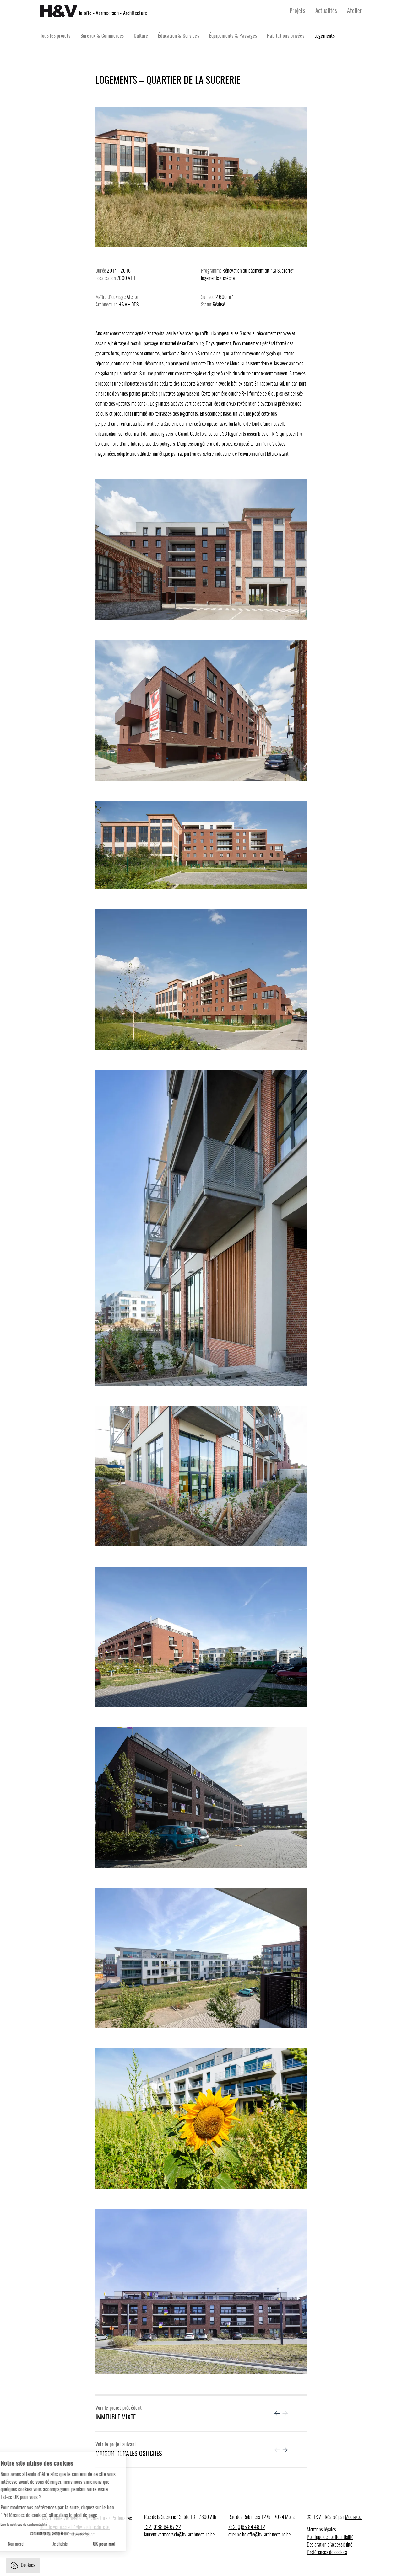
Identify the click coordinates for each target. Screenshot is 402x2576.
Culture (141, 36)
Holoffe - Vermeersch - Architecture (112, 13)
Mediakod (353, 2517)
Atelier (354, 11)
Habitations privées (285, 36)
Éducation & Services (178, 36)
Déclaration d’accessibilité (329, 2544)
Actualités (326, 11)
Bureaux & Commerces (102, 36)
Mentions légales (321, 2529)
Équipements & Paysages (233, 36)
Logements (324, 36)
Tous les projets (55, 36)
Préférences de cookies (327, 2552)
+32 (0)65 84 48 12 (246, 2527)
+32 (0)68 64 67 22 (162, 2527)
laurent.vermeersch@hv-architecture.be (179, 2534)
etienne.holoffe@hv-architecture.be (259, 2534)
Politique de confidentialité (330, 2537)
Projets (297, 11)
